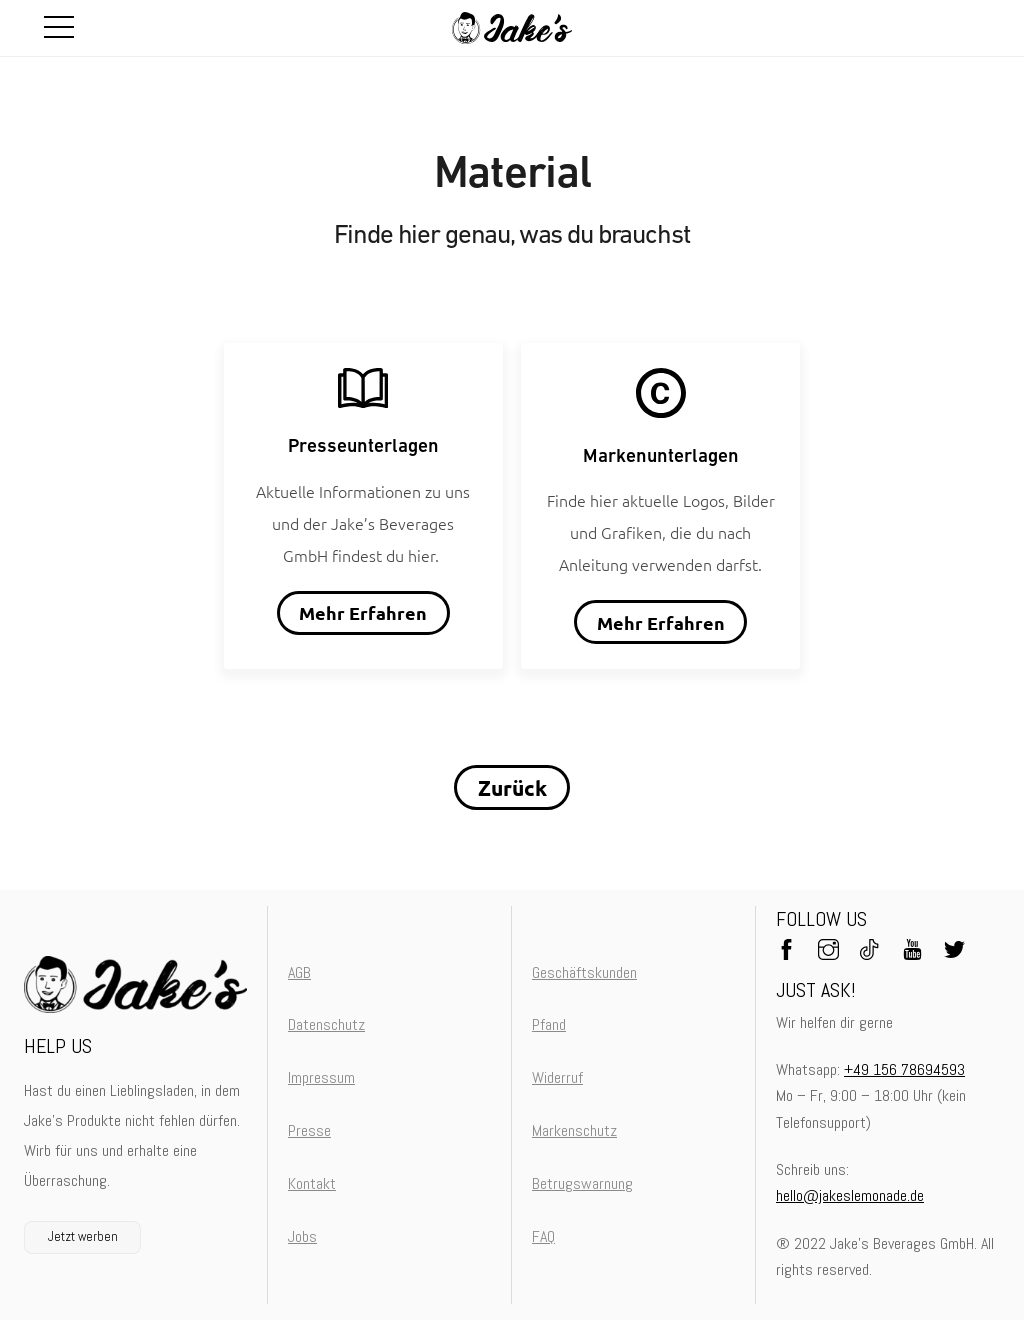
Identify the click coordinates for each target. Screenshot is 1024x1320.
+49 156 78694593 (904, 1069)
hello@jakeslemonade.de (850, 1195)
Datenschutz (326, 1024)
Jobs (302, 1236)
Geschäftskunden (584, 972)
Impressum (321, 1077)
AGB (299, 972)
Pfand (549, 1024)
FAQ (543, 1236)
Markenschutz (574, 1130)
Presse (309, 1130)
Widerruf (557, 1077)
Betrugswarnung (582, 1183)
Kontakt (312, 1183)
